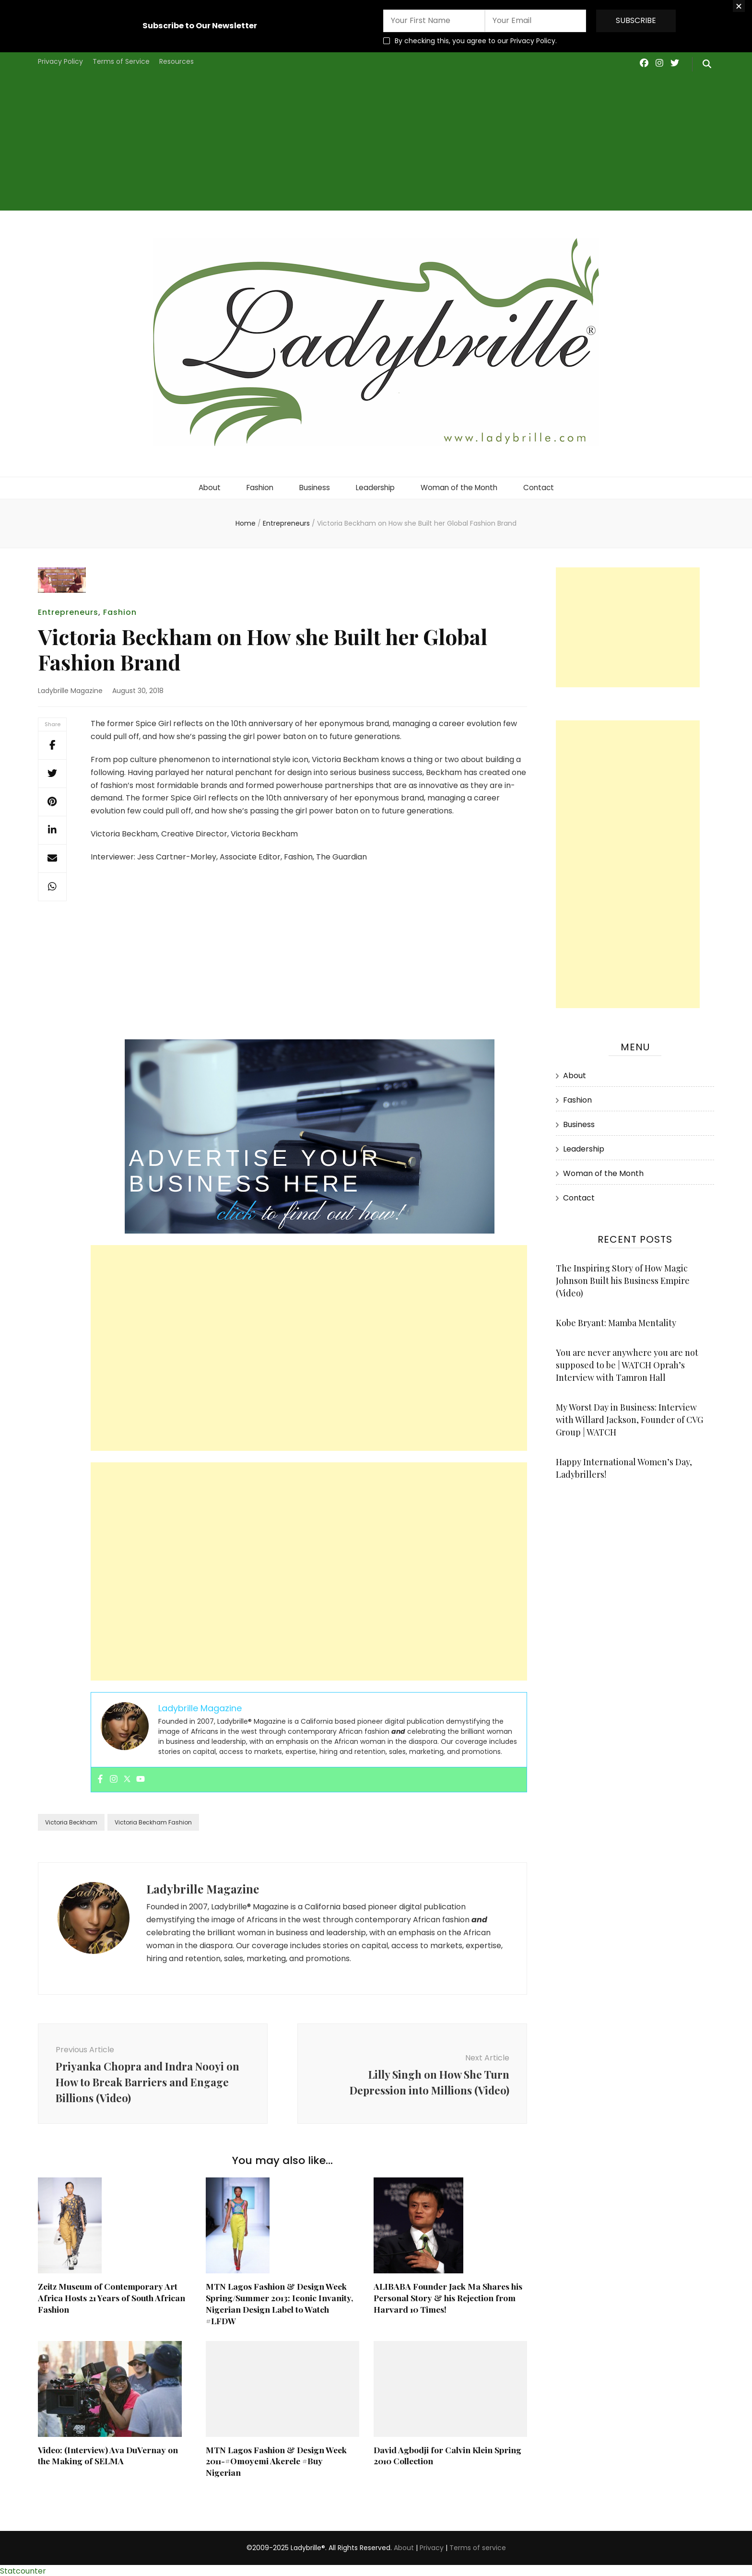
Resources (176, 61)
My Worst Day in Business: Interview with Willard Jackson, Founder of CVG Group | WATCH (629, 1417)
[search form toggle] (707, 64)
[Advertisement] (376, 143)
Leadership (374, 486)
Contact (543, 486)
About (204, 486)
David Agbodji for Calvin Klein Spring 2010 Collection (449, 2453)
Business (312, 486)
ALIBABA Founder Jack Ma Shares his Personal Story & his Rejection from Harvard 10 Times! (449, 2295)
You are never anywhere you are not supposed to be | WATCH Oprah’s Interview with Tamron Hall (627, 1362)
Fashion (256, 486)
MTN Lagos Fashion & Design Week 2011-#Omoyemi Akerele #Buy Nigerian (278, 2459)
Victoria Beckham (71, 1820)
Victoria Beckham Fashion (153, 1820)
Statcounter (23, 2569)
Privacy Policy (60, 61)
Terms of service (477, 2546)
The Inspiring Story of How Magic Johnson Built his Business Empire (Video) (623, 1278)
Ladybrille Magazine (70, 688)
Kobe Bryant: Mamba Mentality (616, 1320)
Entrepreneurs (68, 609)
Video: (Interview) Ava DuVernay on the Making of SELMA (109, 2453)
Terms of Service (121, 61)
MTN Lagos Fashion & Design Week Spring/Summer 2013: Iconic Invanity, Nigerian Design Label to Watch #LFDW (282, 2301)
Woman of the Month (461, 486)
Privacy (432, 2546)
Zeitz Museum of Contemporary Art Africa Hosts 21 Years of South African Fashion (112, 2295)
